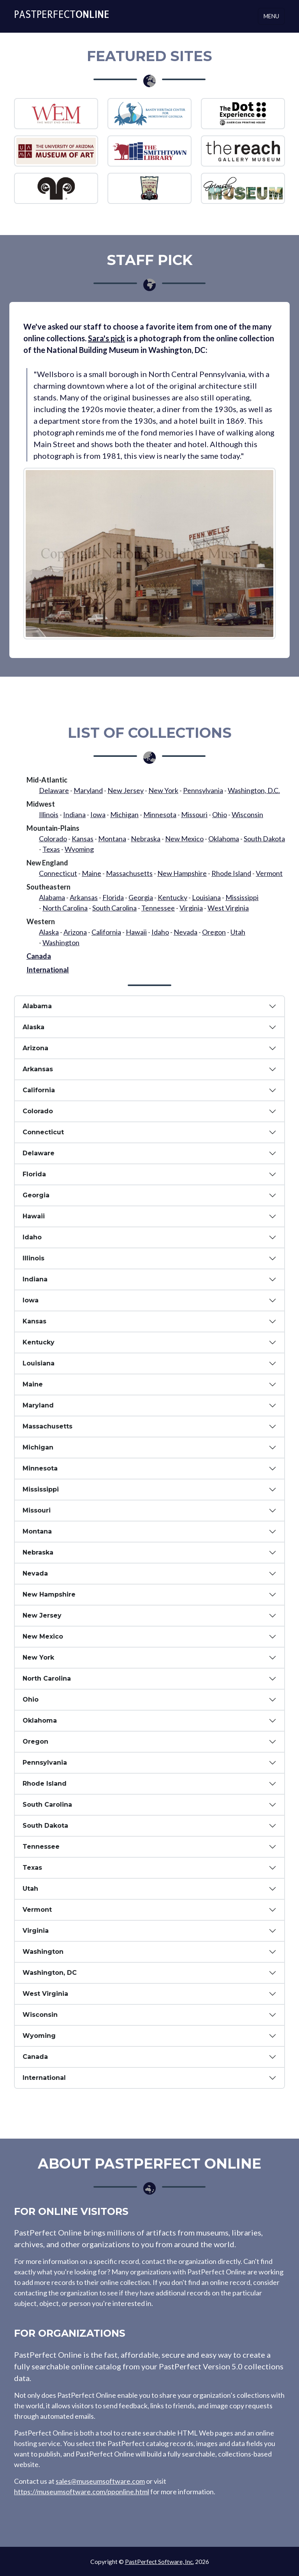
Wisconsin (247, 814)
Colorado (53, 838)
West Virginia (228, 908)
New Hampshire (182, 873)
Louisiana (206, 897)
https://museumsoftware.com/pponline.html (81, 2491)
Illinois (48, 814)
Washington (60, 942)
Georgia (140, 897)
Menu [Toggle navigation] (271, 16)
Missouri (194, 814)
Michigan (124, 814)
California (106, 932)
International (47, 969)
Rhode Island (231, 873)
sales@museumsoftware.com (100, 2481)
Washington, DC (50, 1972)
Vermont (269, 873)
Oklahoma (223, 838)
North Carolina (65, 908)
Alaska (49, 932)
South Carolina (114, 908)
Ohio (219, 814)
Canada (38, 956)
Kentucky (172, 897)
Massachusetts (129, 873)
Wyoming (79, 849)
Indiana (74, 814)
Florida (113, 897)
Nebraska (145, 838)
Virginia (191, 908)
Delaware (54, 790)
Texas (51, 849)
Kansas (82, 838)
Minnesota (159, 814)
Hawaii (136, 932)
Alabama (52, 897)
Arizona (75, 932)
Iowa (98, 814)
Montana (112, 838)
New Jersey (125, 790)
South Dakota (264, 838)
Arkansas (84, 897)
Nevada (185, 932)
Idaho (160, 932)
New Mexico (184, 838)
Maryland (88, 790)
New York (163, 790)
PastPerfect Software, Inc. (159, 2561)
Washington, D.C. (254, 790)
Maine (91, 873)
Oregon (214, 932)
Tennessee (158, 908)
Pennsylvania (203, 790)
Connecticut (58, 873)
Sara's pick (106, 338)
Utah (237, 932)
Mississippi (242, 897)
